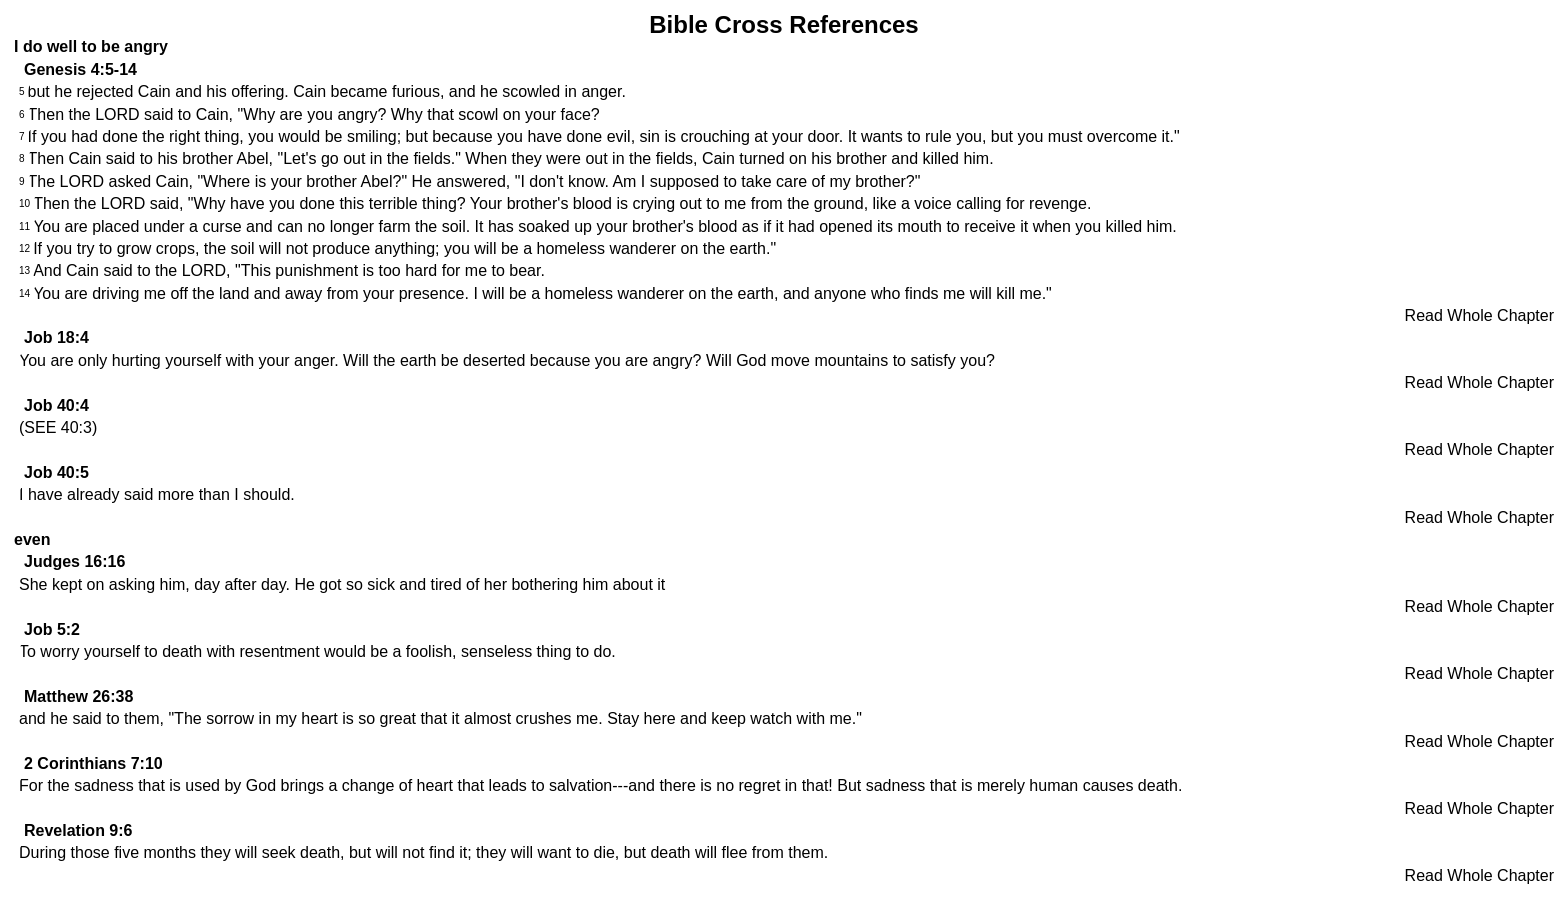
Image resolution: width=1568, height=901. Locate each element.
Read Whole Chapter (1479, 315)
